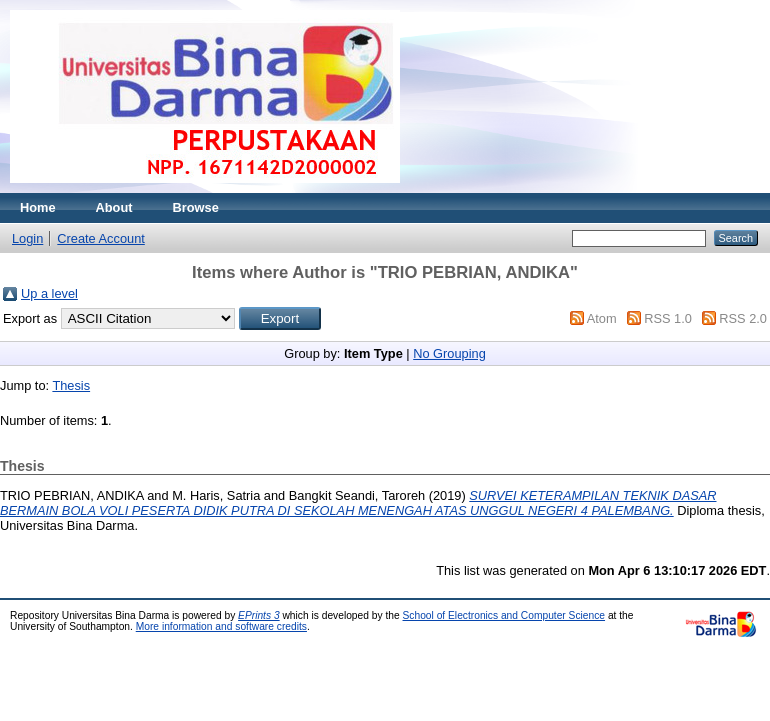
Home (38, 207)
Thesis (71, 385)
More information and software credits (221, 626)
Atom (602, 318)
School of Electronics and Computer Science (504, 615)
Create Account (101, 238)
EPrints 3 (259, 615)
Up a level (49, 293)
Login (27, 238)
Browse (196, 207)
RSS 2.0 (743, 318)
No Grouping (449, 353)
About (114, 207)
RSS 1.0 (668, 318)
